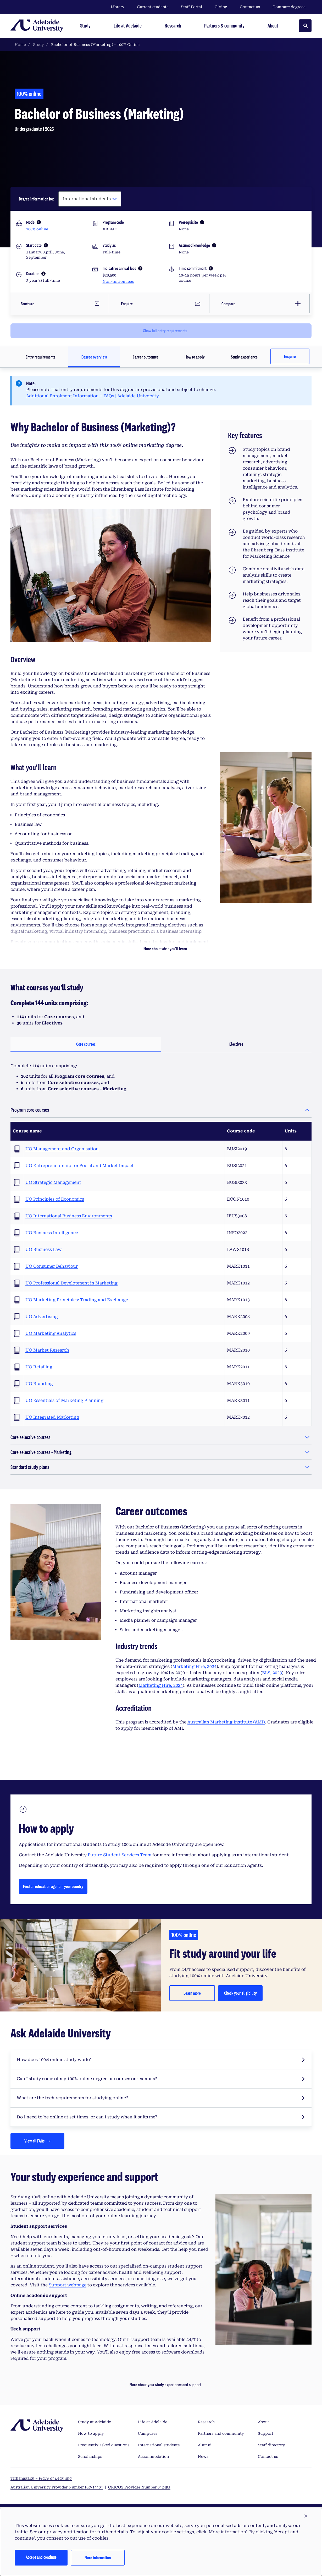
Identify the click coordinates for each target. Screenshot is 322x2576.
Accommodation (153, 2454)
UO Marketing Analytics (50, 1330)
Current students (152, 7)
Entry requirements (40, 354)
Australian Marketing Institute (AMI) (226, 1719)
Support (265, 2431)
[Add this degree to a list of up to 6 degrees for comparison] (261, 301)
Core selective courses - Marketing (40, 1449)
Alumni (205, 2442)
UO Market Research (47, 1347)
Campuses (147, 2431)
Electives (236, 1041)
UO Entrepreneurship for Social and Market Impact (79, 1162)
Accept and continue (41, 2557)
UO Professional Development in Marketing (71, 1280)
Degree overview (94, 354)
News (203, 2454)
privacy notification (68, 2531)
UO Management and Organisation (62, 1146)
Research (206, 2419)
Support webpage (67, 2282)
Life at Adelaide (152, 2419)
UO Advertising (41, 1313)
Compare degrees (292, 7)
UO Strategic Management (53, 1179)
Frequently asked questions (103, 2442)
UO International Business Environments (68, 1213)
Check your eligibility (240, 1990)
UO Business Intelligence (51, 1230)
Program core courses (29, 1107)
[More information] (39, 222)
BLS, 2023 (272, 1670)
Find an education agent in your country (53, 1884)
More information (98, 2558)
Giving (221, 7)
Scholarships (90, 2454)
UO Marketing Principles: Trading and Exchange (76, 1297)
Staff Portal (191, 7)
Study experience (244, 354)
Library (117, 7)
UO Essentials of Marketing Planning (64, 1397)
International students (159, 2442)
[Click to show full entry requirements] (161, 327)
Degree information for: (36, 199)
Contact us (250, 7)
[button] (305, 2516)
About (263, 2419)
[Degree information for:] (89, 199)
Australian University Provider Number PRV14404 (56, 2484)
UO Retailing (38, 1364)
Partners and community (221, 2431)
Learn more (192, 1990)
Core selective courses (30, 1434)
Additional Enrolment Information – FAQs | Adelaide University (92, 393)
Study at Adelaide (94, 2419)
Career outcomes (145, 354)
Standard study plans (29, 1464)
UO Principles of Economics (54, 1196)
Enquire (290, 354)
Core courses (86, 1041)
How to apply (195, 354)
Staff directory (271, 2442)
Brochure (25, 302)
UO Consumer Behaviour (51, 1263)
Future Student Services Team (119, 1852)
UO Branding (39, 1381)
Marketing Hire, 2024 (194, 1663)
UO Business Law (43, 1246)
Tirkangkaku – (41, 2476)
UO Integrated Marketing (52, 1414)
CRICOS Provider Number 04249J (139, 2484)
